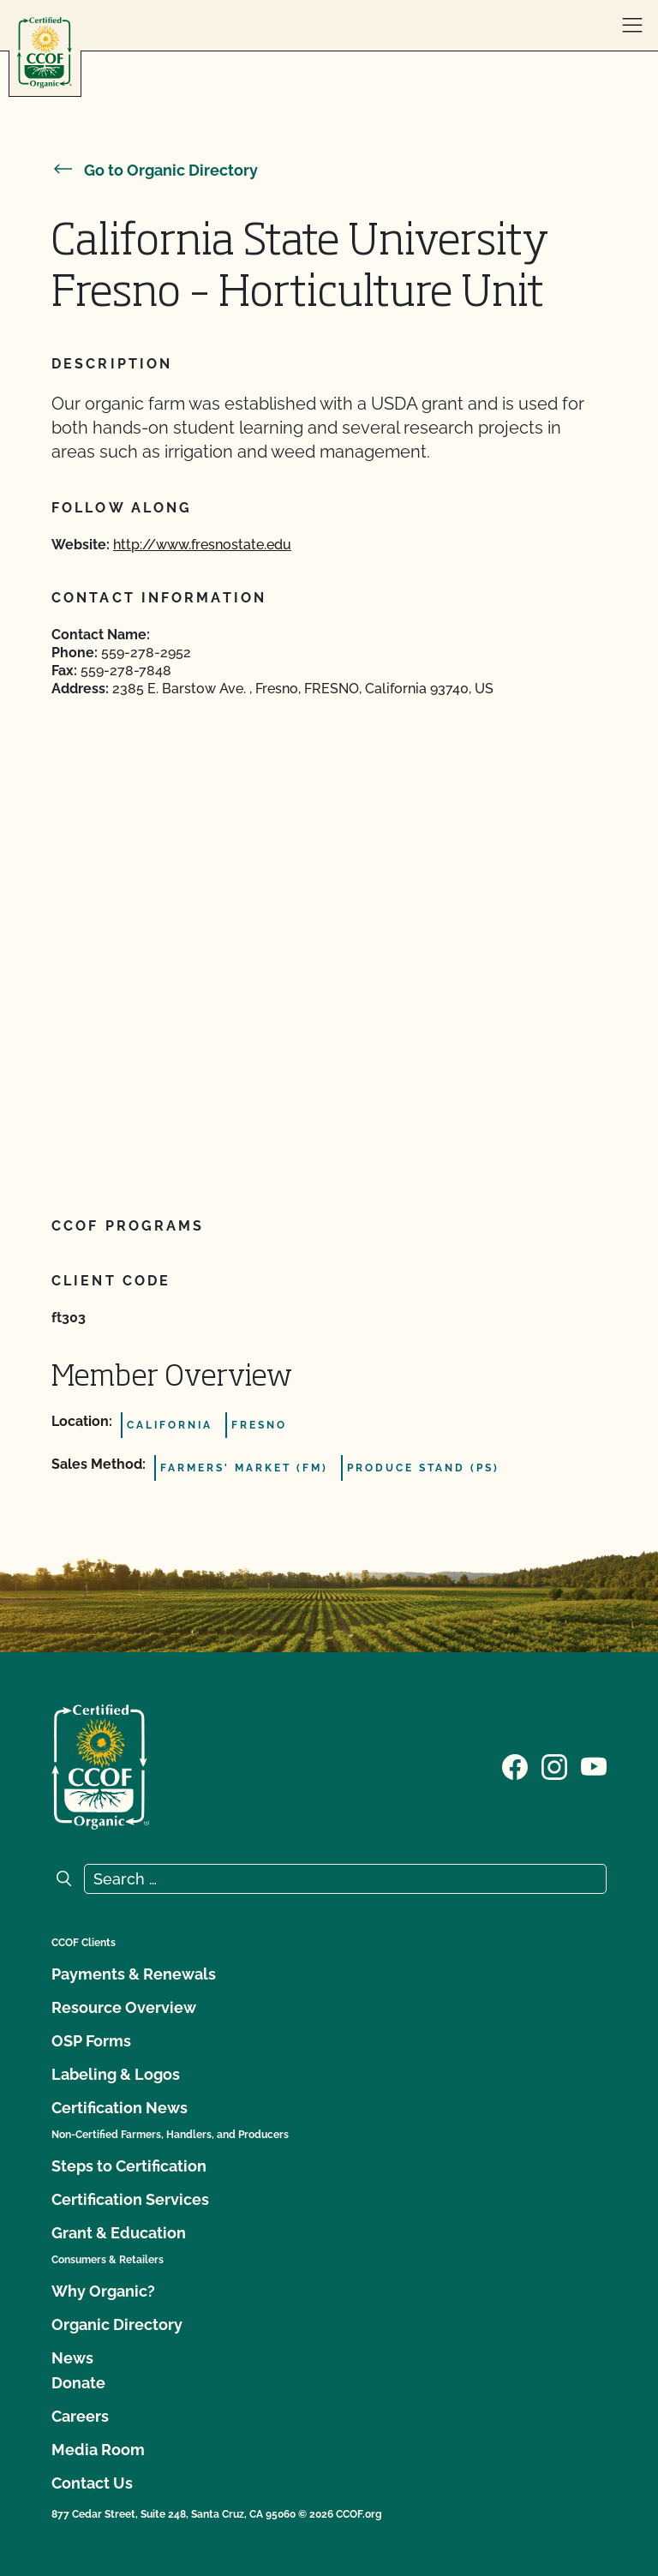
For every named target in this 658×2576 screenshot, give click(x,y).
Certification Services (130, 2199)
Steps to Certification (128, 2166)
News (72, 2358)
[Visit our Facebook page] (515, 1765)
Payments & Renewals (133, 1974)
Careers (80, 2416)
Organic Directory (116, 2324)
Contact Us (92, 2483)
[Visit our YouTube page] (594, 1765)
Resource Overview (123, 2007)
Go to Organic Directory (154, 170)
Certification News (119, 2108)
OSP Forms (91, 2041)
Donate (78, 2383)
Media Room (98, 2450)
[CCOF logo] (45, 53)
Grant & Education (118, 2233)
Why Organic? (103, 2291)
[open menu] (632, 26)
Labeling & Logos (115, 2074)
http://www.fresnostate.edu (202, 544)
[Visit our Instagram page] (554, 1765)
